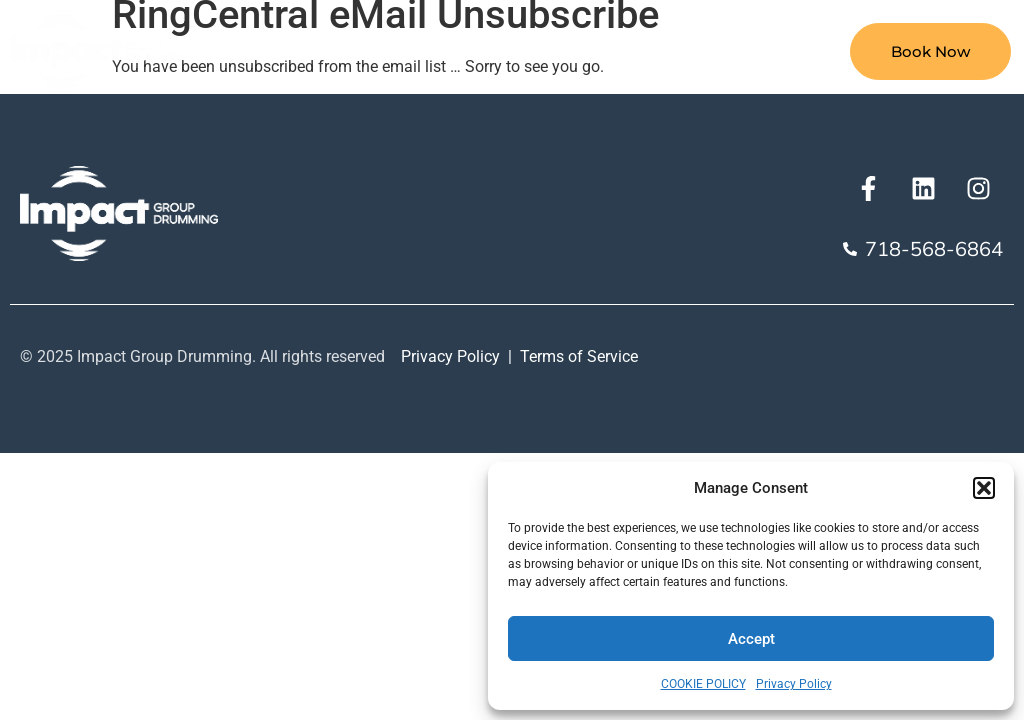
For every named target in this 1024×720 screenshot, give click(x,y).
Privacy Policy (794, 684)
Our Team (750, 51)
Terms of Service (579, 356)
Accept (751, 639)
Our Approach (602, 51)
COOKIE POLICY (703, 684)
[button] (984, 488)
